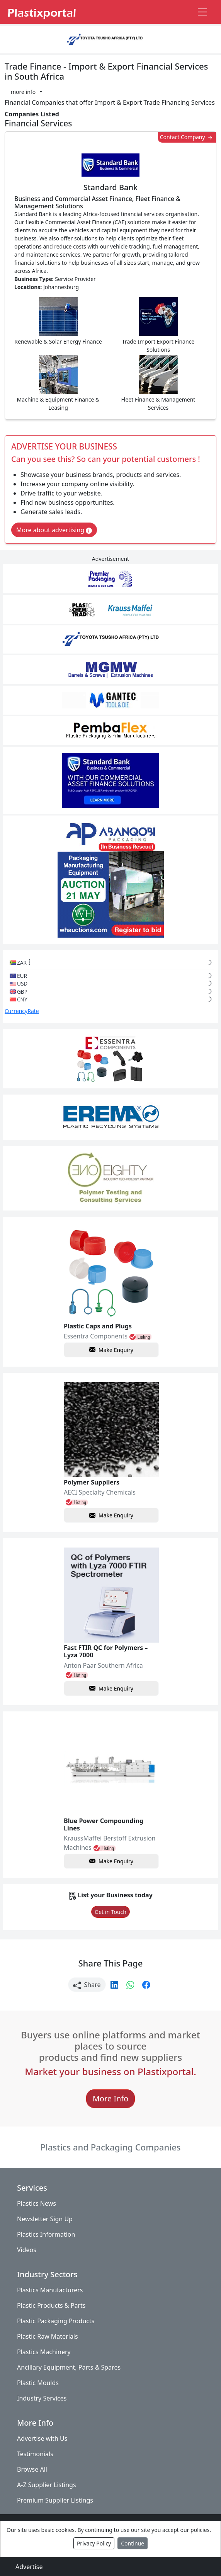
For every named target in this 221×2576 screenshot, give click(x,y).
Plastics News (36, 2203)
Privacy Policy (94, 2543)
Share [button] (87, 1985)
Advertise (28, 2566)
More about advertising (54, 530)
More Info (111, 2099)
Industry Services (41, 2398)
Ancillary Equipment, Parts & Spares (69, 2367)
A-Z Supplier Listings (46, 2485)
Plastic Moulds (38, 2383)
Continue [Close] (132, 2543)
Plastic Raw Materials (47, 2336)
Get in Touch (110, 1911)
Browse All (32, 2469)
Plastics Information (46, 2234)
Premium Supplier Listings (55, 2500)
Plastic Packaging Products (55, 2321)
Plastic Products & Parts (51, 2305)
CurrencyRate (22, 1011)
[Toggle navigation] (202, 12)
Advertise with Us (42, 2438)
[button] (27, 92)
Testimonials (35, 2454)
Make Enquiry (111, 1350)
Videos (26, 2250)
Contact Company (187, 137)
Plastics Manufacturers (50, 2290)
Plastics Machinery (44, 2352)
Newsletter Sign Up (45, 2219)
